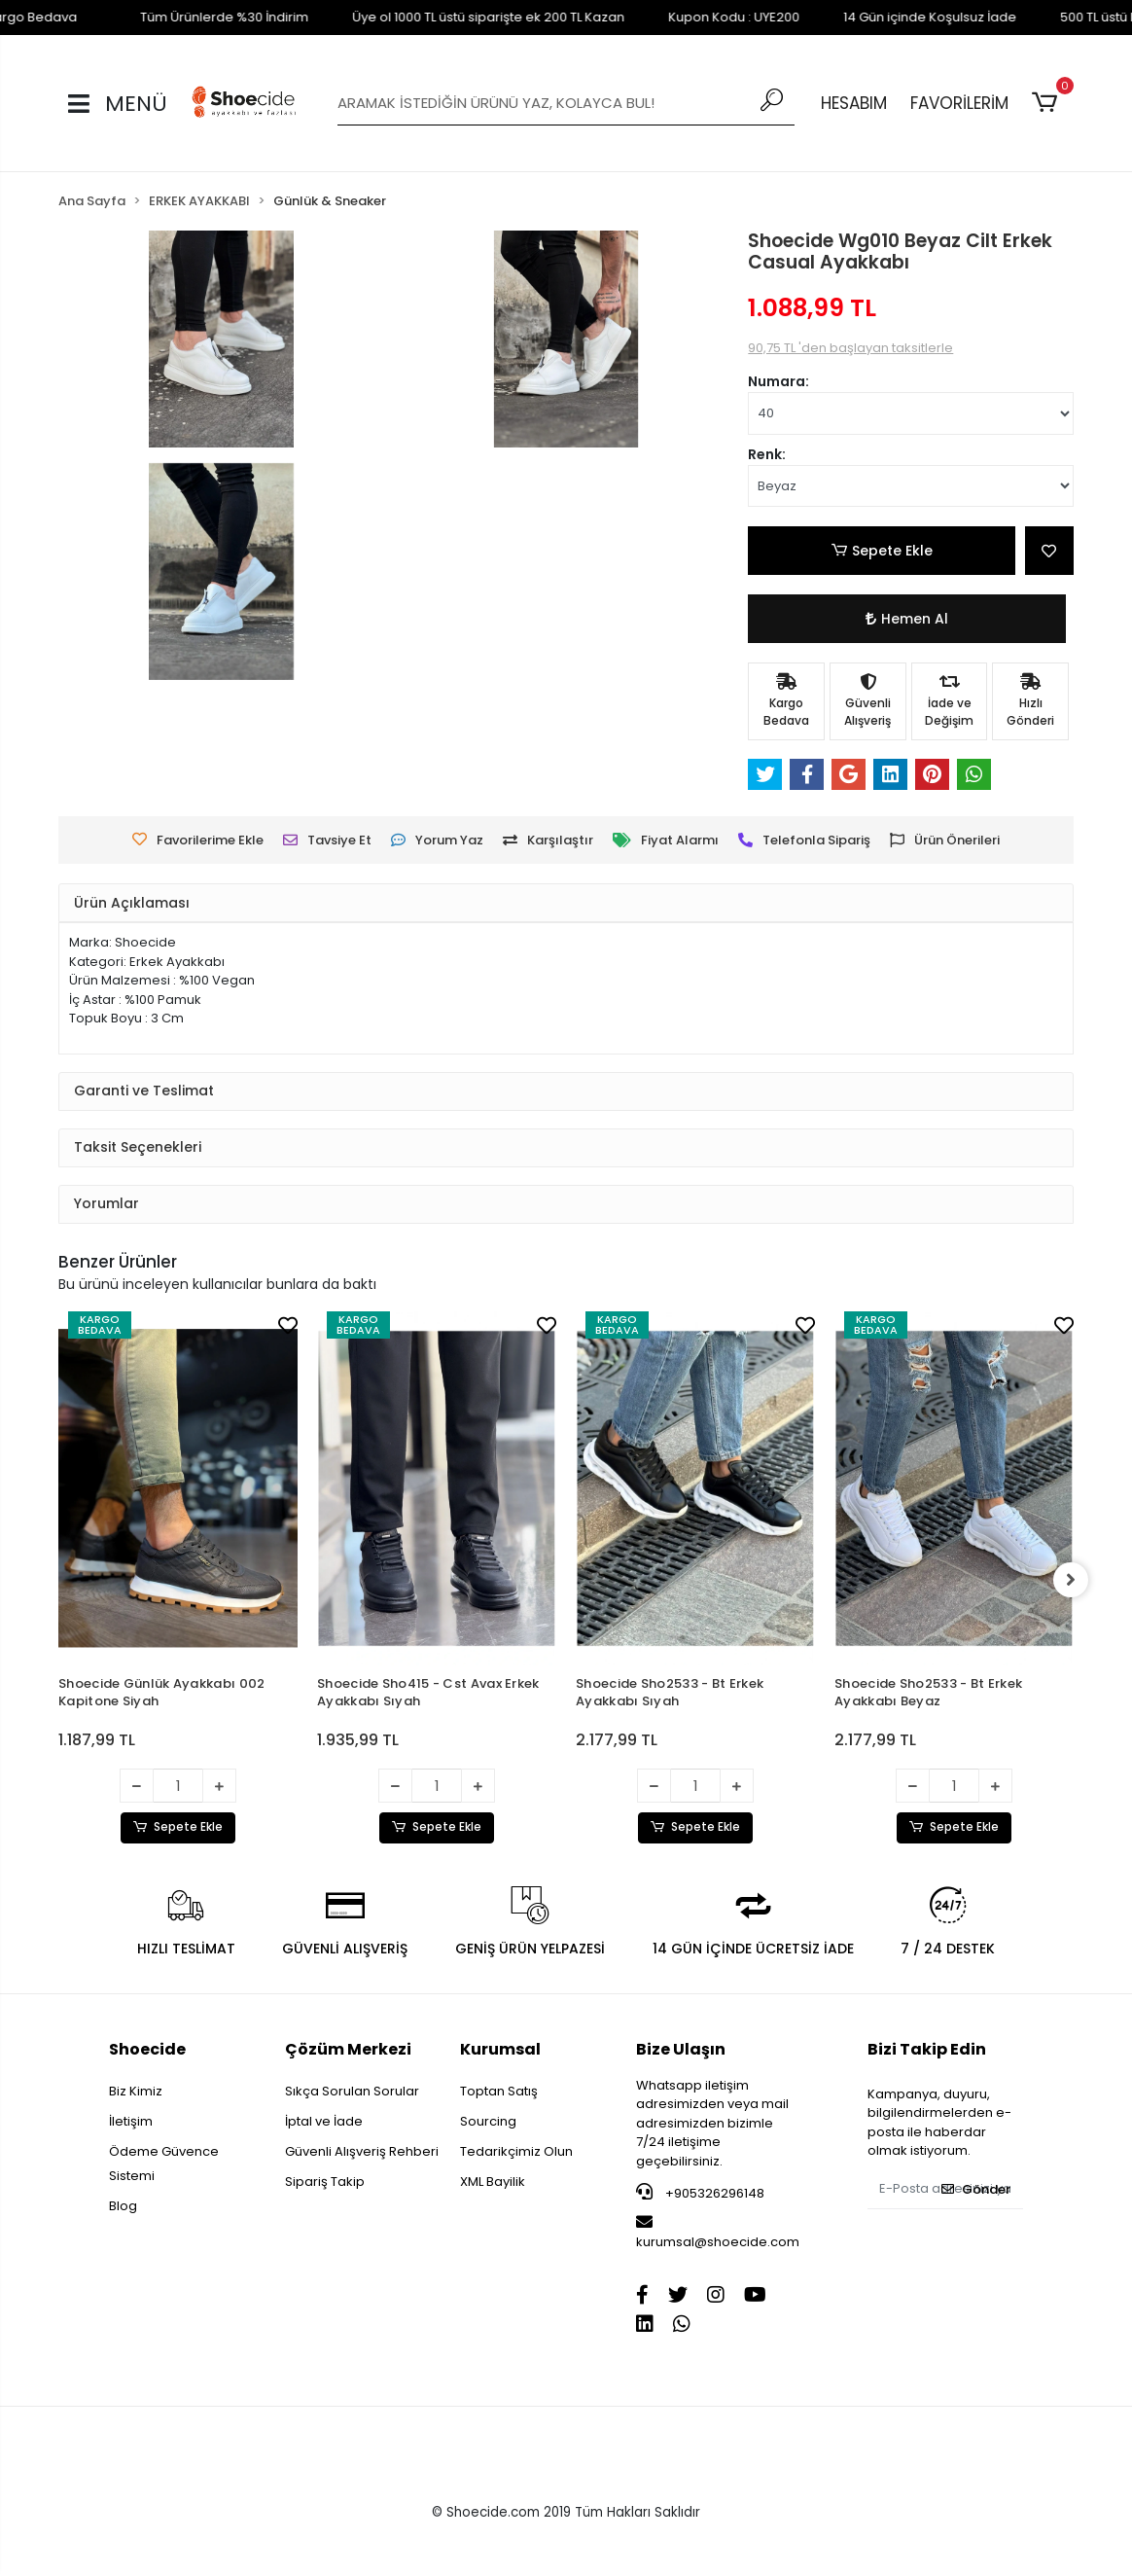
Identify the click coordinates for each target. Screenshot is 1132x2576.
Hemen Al (906, 618)
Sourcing (488, 2121)
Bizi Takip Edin (926, 2049)
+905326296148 (700, 2192)
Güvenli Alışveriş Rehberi (362, 2151)
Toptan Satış (499, 2091)
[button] (1048, 103)
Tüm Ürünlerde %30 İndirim (188, 17)
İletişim (131, 2121)
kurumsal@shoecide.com (717, 2232)
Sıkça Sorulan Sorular (352, 2091)
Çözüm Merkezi (348, 2049)
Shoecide (147, 2049)
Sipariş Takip (325, 2181)
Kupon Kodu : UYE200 (697, 17)
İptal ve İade (324, 2121)
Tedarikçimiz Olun (516, 2151)
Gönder (975, 2189)
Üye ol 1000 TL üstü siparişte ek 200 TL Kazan (452, 17)
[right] (1073, 1579)
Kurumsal (500, 2049)
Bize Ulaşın (680, 2049)
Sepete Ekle (882, 551)
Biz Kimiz (135, 2091)
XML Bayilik (492, 2181)
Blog (123, 2206)
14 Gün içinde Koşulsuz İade (893, 17)
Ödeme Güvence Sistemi (164, 2163)
